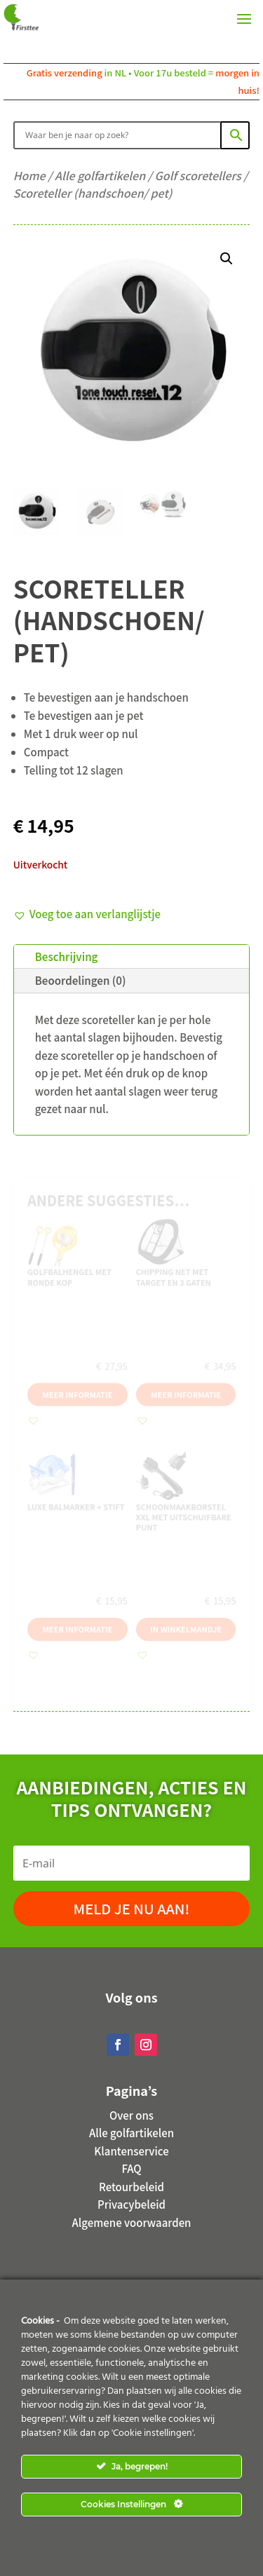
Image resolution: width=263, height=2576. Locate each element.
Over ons (131, 2115)
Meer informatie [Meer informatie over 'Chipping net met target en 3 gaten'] (190, 1390)
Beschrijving (66, 956)
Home (29, 175)
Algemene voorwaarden (131, 2222)
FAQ (131, 2168)
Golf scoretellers (198, 175)
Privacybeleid (131, 2204)
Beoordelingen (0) (80, 980)
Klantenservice (131, 2151)
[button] (226, 258)
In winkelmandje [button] (190, 1643)
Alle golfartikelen (100, 175)
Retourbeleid (131, 2186)
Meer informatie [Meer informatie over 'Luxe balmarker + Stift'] (73, 1643)
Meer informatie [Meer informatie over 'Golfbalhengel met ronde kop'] (73, 1390)
